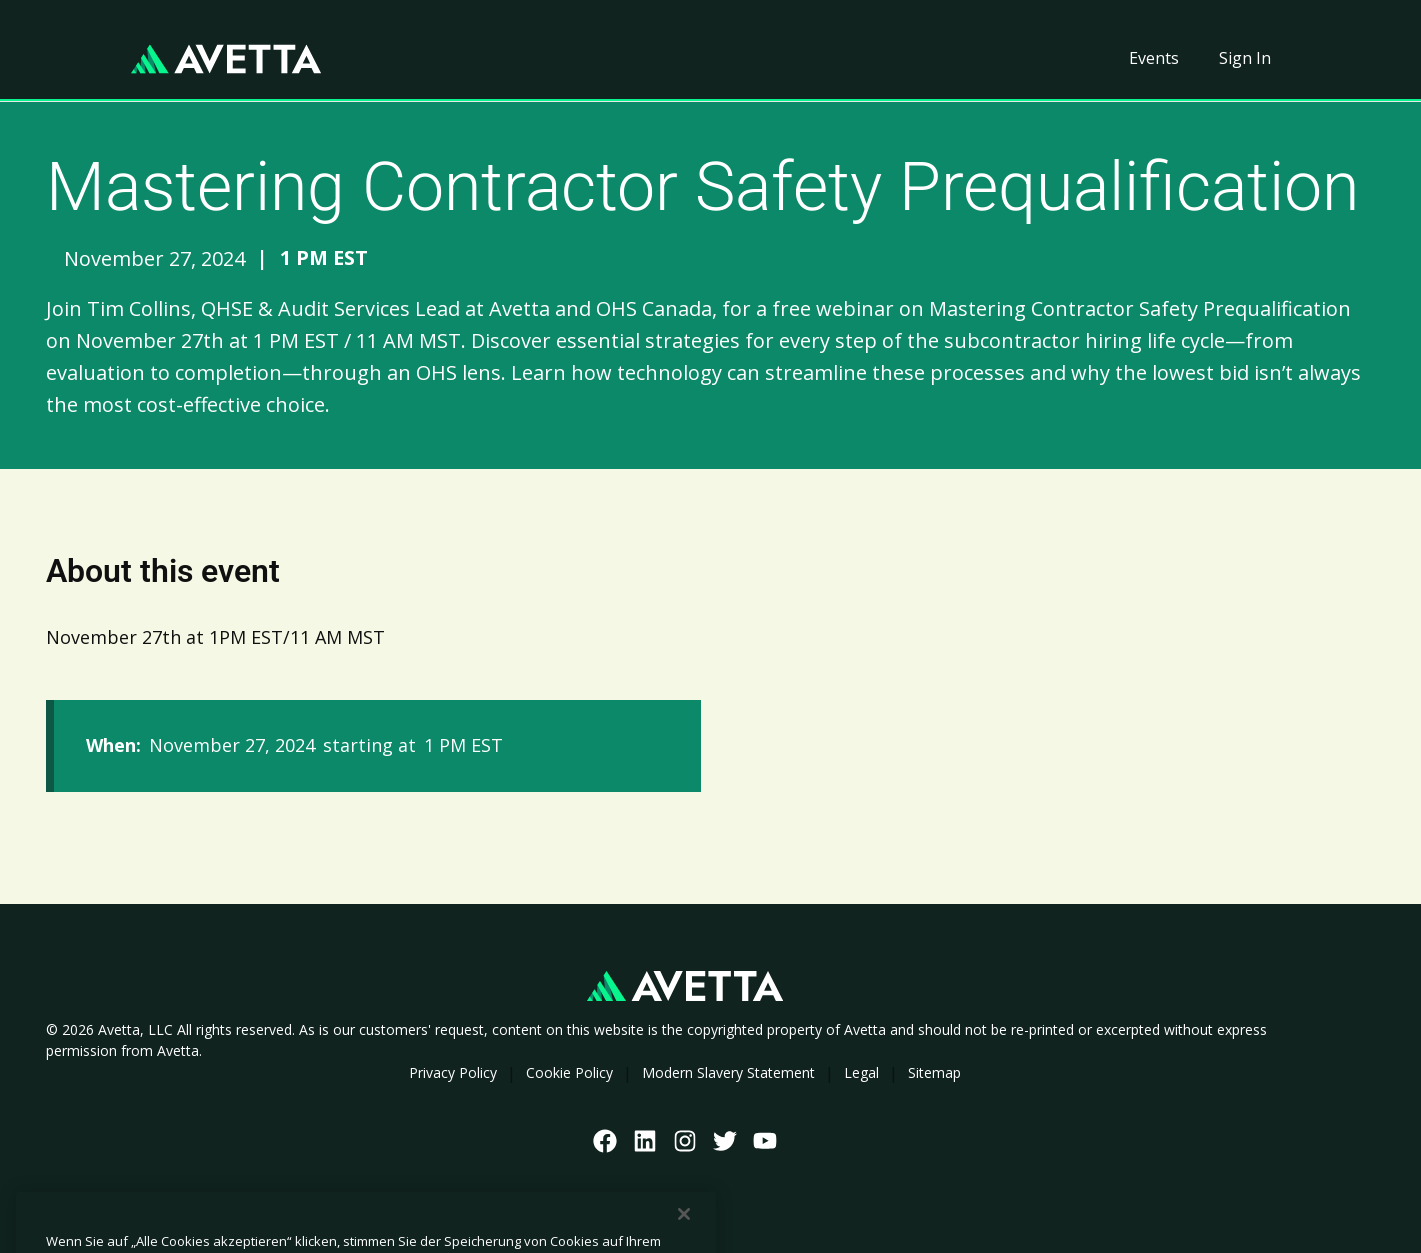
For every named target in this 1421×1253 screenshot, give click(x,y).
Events (1154, 58)
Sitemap (934, 1072)
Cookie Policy (569, 1072)
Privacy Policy (453, 1072)
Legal (861, 1072)
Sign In (1245, 58)
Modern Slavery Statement (728, 1072)
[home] (226, 59)
